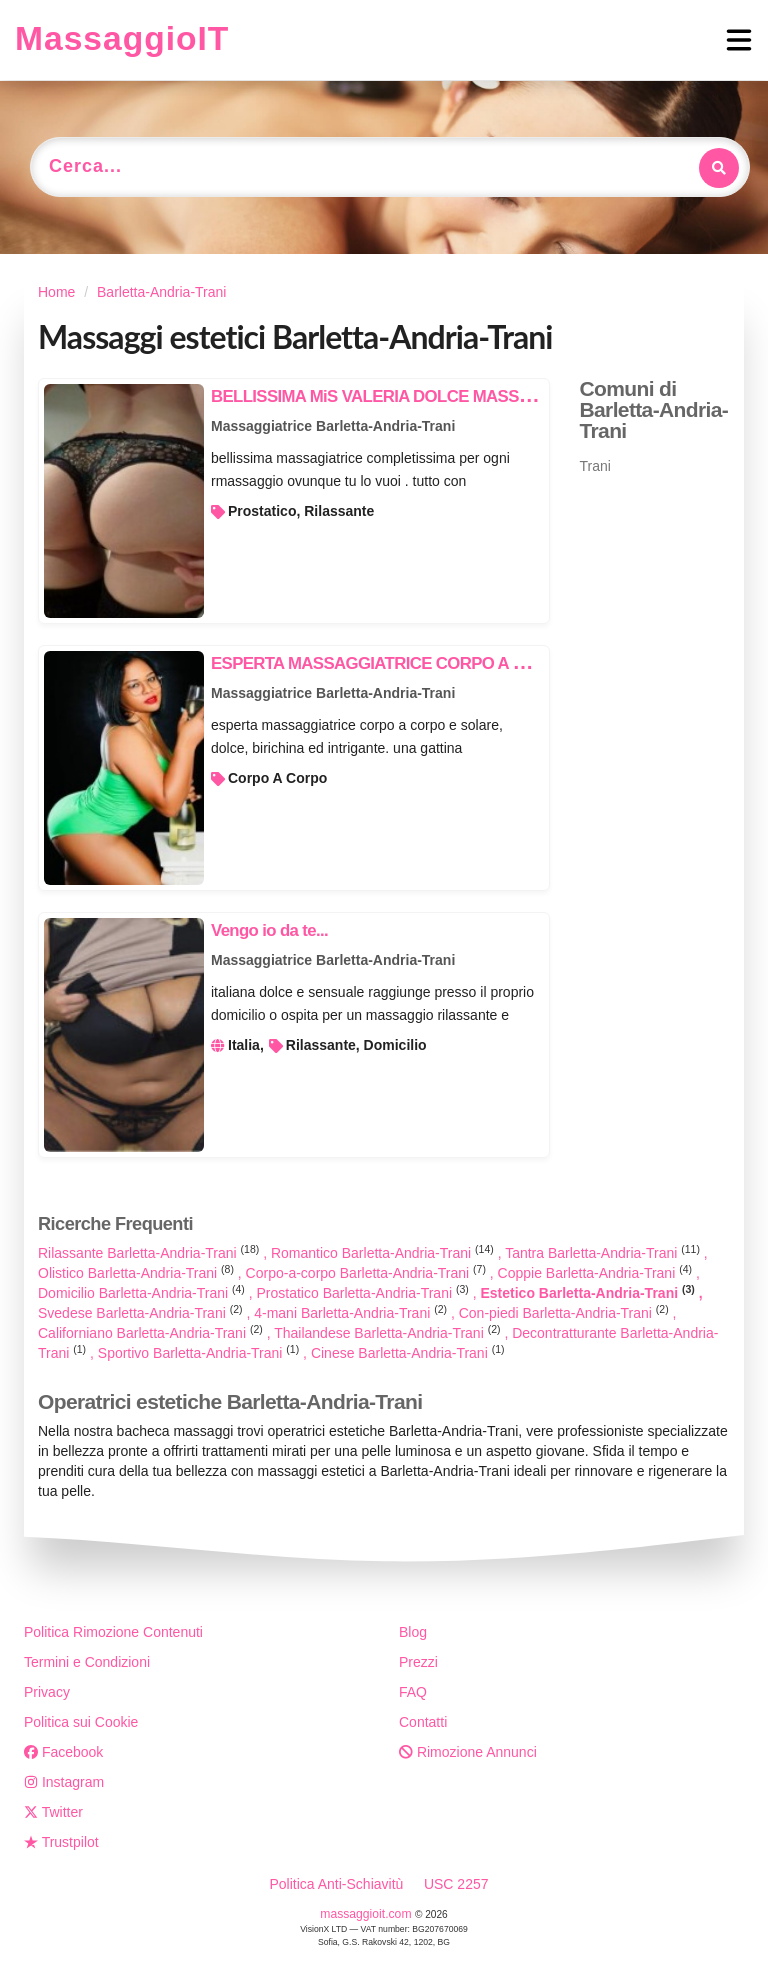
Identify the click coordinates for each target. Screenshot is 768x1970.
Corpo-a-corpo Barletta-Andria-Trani (368, 1273)
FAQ (413, 1692)
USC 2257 (456, 1884)
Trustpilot (61, 1842)
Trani (595, 466)
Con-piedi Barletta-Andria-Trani (566, 1313)
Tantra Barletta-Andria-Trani (604, 1253)
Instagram (64, 1782)
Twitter (53, 1812)
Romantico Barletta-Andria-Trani (384, 1253)
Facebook (63, 1752)
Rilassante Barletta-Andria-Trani (150, 1253)
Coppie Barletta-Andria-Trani (597, 1273)
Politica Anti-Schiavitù (336, 1884)
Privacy (47, 1692)
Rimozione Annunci (468, 1752)
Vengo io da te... (269, 930)
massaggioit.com (367, 1914)
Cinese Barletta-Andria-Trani (408, 1353)
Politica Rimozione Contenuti (113, 1632)
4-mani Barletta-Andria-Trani (352, 1313)
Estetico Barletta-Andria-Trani (589, 1293)
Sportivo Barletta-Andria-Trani (200, 1353)
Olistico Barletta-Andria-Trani (138, 1273)
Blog (413, 1632)
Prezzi (418, 1662)
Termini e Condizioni (87, 1662)
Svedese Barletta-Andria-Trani (142, 1313)
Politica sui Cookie (81, 1722)
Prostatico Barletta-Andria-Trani (365, 1293)
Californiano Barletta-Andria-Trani (152, 1333)
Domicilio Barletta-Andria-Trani (143, 1293)
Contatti (423, 1722)
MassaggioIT (122, 38)
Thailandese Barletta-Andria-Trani (389, 1333)
